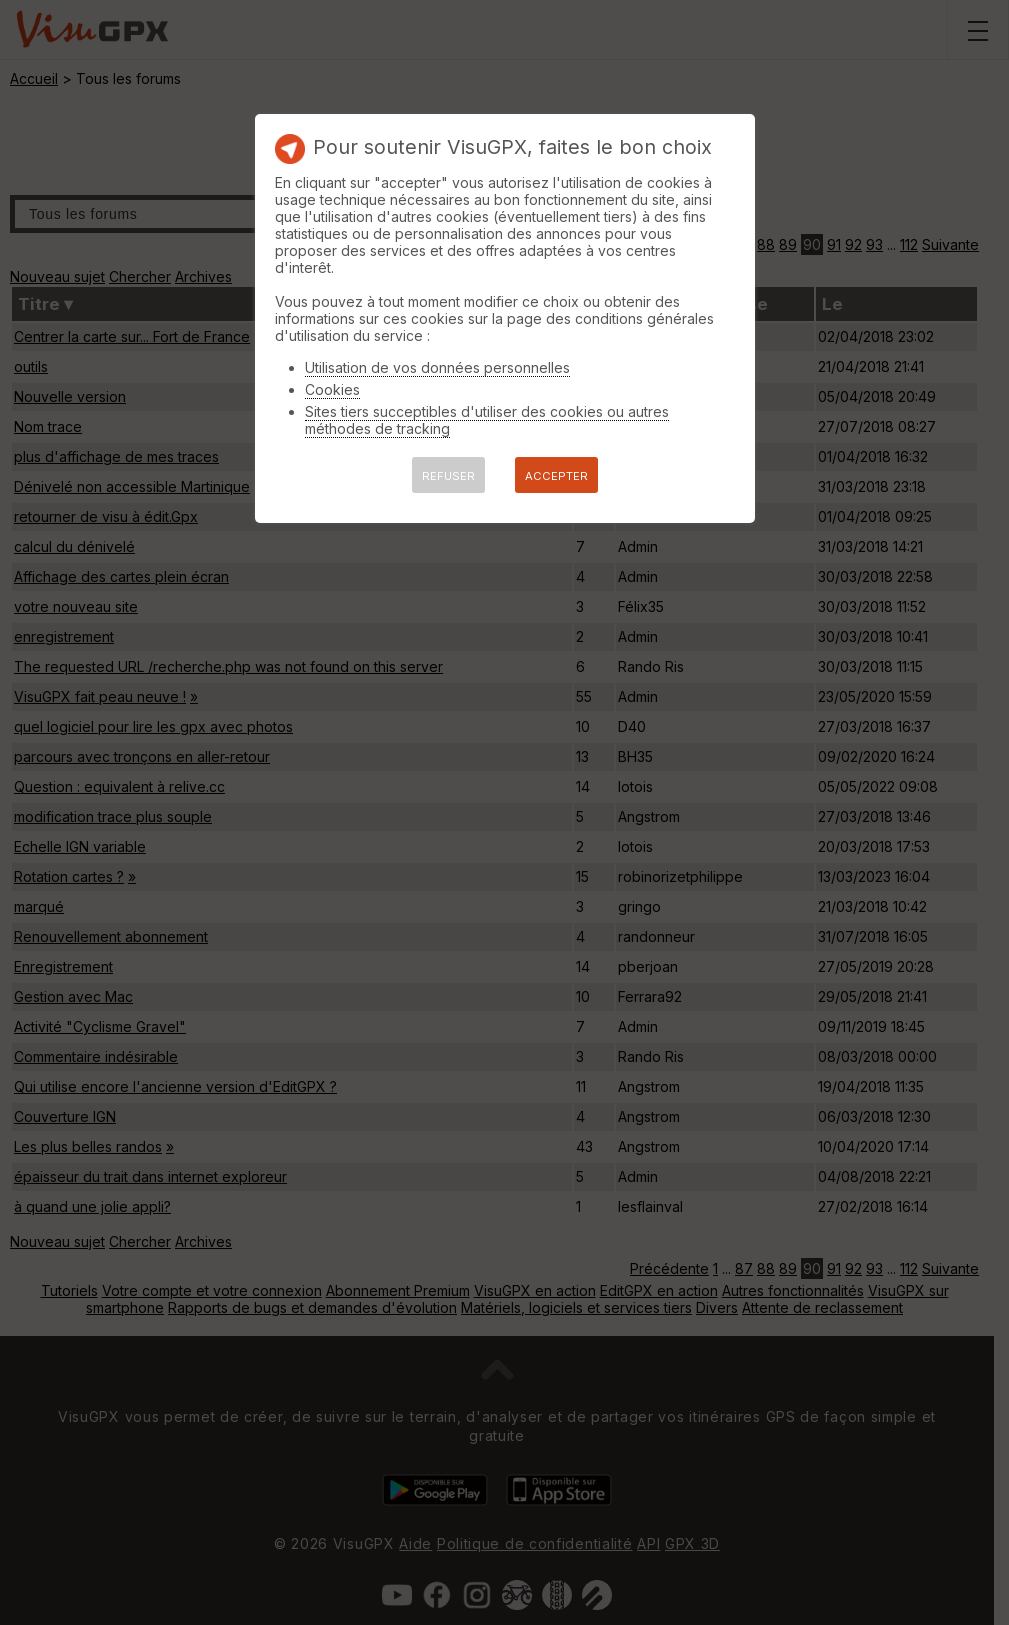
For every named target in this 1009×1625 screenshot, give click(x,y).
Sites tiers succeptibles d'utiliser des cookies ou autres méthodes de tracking (487, 420)
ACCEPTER (556, 476)
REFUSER (448, 476)
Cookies (332, 389)
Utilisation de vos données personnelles (437, 367)
